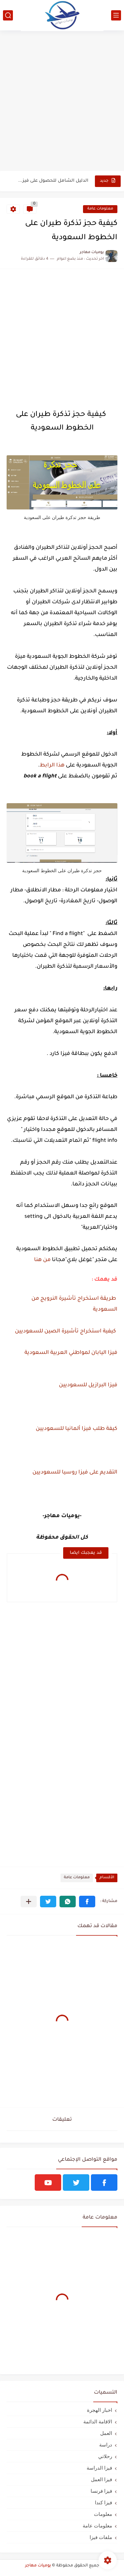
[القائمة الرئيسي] (116, 15)
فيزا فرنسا (101, 2491)
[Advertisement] (62, 104)
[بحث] (8, 15)
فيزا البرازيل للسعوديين (88, 1385)
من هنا (42, 1260)
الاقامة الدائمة (97, 2421)
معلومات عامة (100, 209)
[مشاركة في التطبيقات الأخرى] (29, 1901)
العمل (106, 2433)
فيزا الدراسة (99, 2468)
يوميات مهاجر (38, 2565)
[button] (87, 1901)
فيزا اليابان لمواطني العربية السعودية (70, 1353)
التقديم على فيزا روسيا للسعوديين (74, 1472)
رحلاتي (105, 2456)
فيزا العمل (101, 2479)
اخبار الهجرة (99, 2410)
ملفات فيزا (101, 2537)
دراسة (105, 2444)
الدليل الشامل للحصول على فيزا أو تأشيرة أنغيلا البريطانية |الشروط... (52, 180)
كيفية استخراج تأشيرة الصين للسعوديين (66, 1331)
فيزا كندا (103, 2502)
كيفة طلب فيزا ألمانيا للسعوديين (76, 1429)
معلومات (103, 2514)
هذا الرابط (52, 765)
